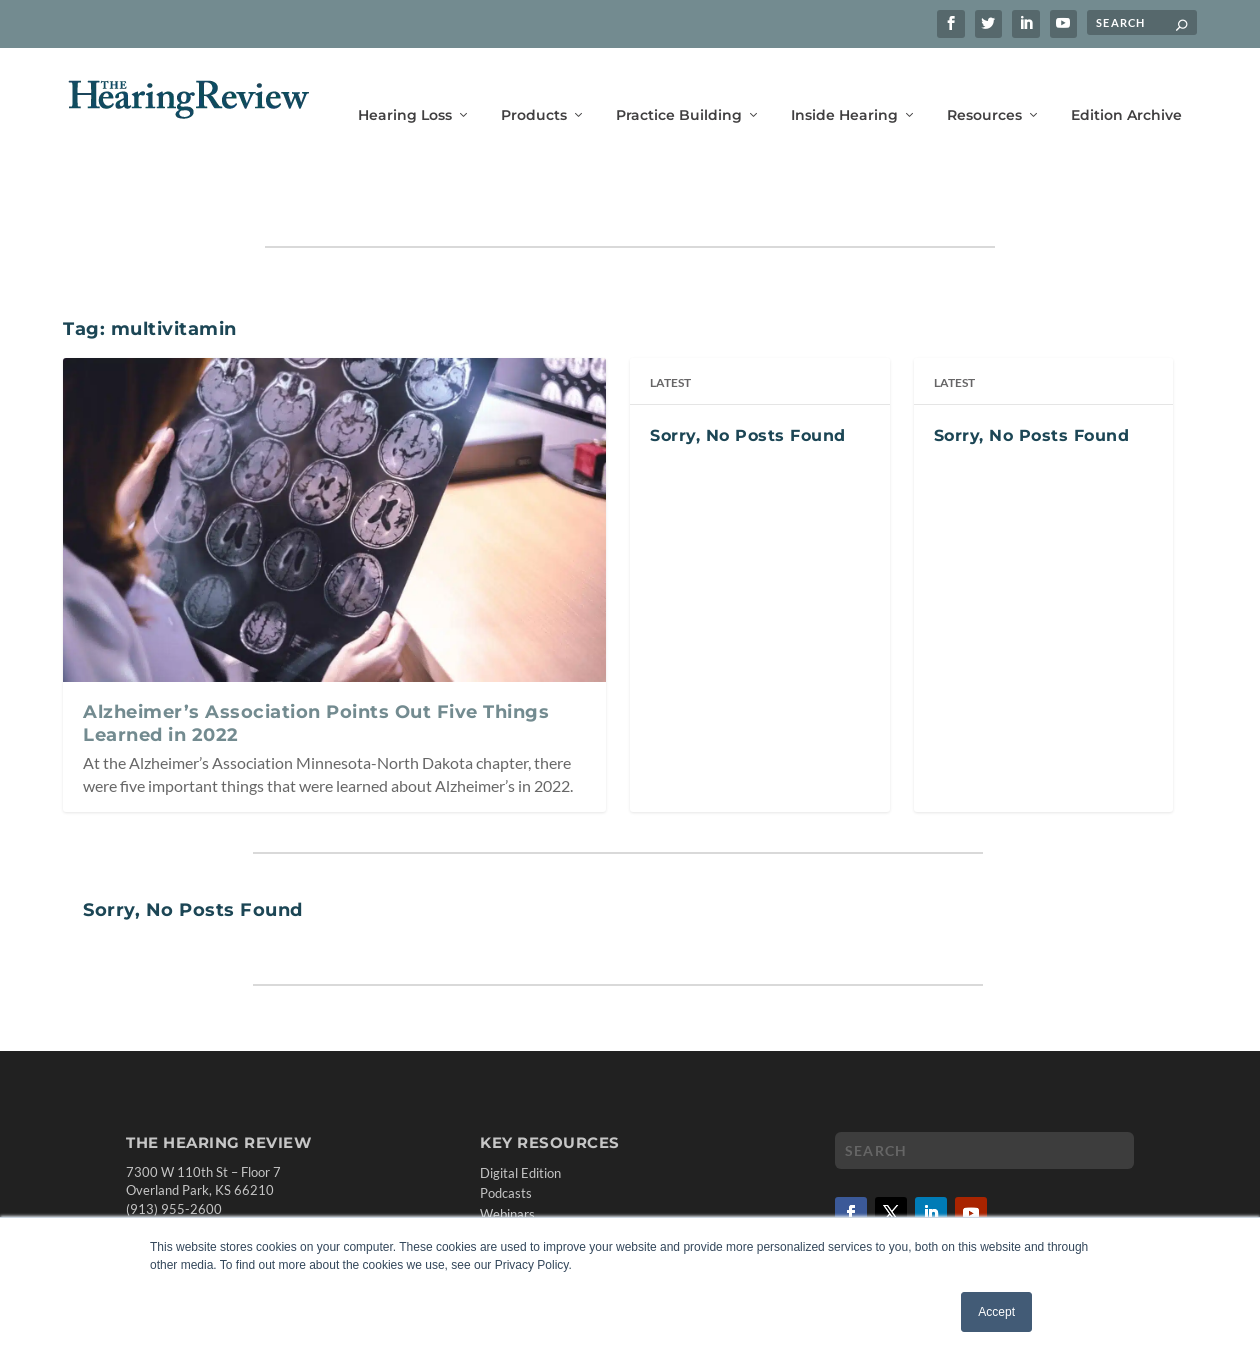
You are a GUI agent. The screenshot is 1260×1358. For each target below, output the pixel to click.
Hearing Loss (405, 87)
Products (534, 87)
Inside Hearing (844, 87)
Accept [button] (996, 1312)
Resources (984, 87)
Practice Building (679, 87)
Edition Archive (1126, 87)
